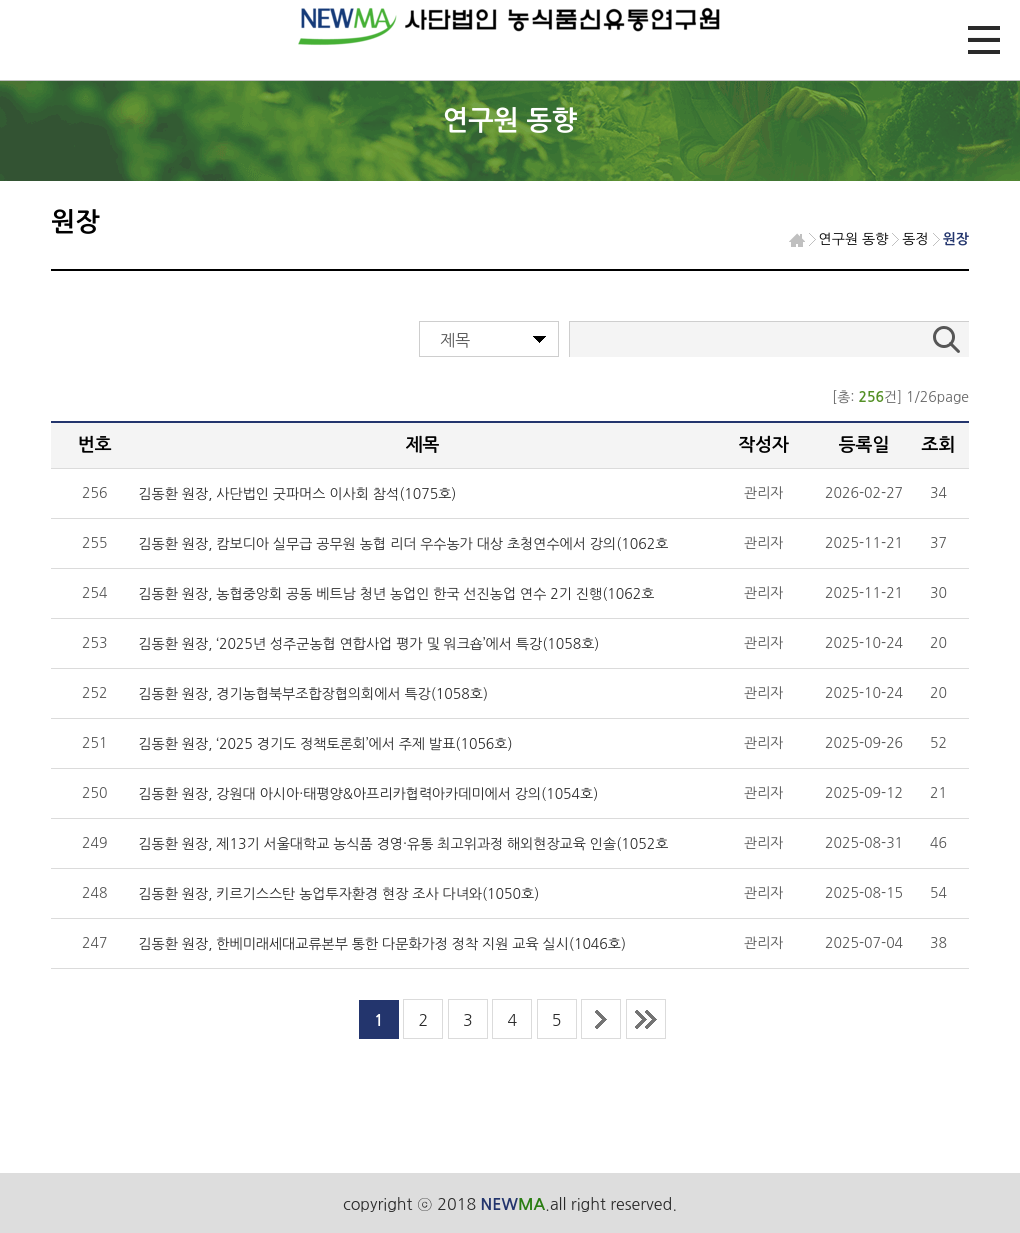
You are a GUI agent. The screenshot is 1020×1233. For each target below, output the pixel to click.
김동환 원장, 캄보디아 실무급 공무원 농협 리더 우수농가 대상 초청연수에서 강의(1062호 (403, 544)
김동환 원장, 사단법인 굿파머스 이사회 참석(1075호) (297, 494)
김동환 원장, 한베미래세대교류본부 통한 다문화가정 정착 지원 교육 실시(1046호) (382, 944)
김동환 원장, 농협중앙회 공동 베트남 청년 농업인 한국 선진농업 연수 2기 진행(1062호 (396, 594)
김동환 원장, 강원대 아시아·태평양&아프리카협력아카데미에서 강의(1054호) (368, 794)
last (646, 1019)
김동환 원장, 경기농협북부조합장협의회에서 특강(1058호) (313, 694)
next (601, 1019)
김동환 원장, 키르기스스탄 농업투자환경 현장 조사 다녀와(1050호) (338, 894)
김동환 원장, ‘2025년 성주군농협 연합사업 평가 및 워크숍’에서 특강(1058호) (368, 644)
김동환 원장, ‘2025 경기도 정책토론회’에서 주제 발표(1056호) (325, 744)
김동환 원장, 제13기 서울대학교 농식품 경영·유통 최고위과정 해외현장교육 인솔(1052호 (403, 844)
